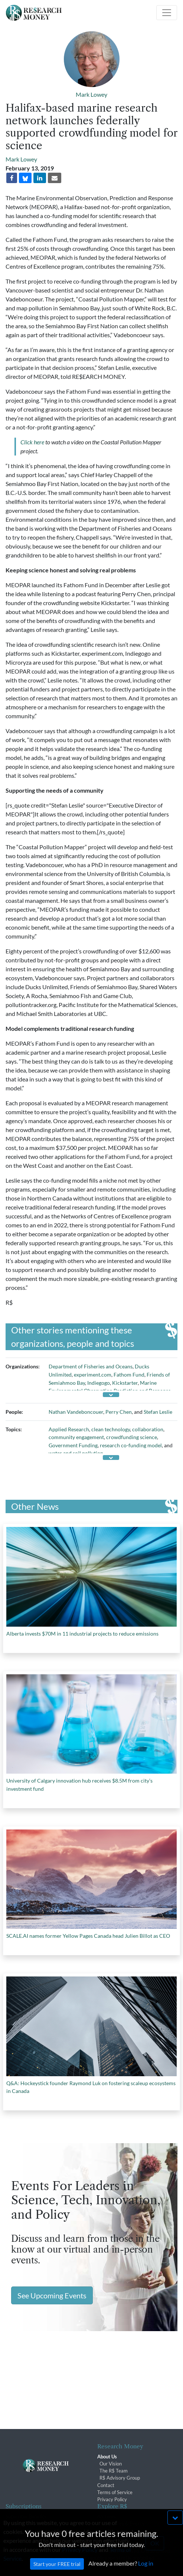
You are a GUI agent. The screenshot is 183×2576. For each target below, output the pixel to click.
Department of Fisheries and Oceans (91, 1366)
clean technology (110, 1429)
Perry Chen (118, 1412)
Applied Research (69, 1429)
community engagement (76, 1437)
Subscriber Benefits (26, 2516)
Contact (105, 2485)
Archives (106, 2516)
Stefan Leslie (158, 1412)
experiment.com (92, 1374)
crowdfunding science (131, 1437)
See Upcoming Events (51, 2295)
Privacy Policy (112, 2499)
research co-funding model (131, 1445)
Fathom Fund (129, 1374)
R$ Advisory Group (119, 2478)
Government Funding (73, 1445)
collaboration (147, 1429)
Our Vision (110, 2464)
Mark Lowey (91, 94)
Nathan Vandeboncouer (76, 1412)
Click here (32, 441)
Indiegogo (98, 1383)
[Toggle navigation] (166, 12)
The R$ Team (113, 2471)
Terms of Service (115, 2492)
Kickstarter (125, 1383)
